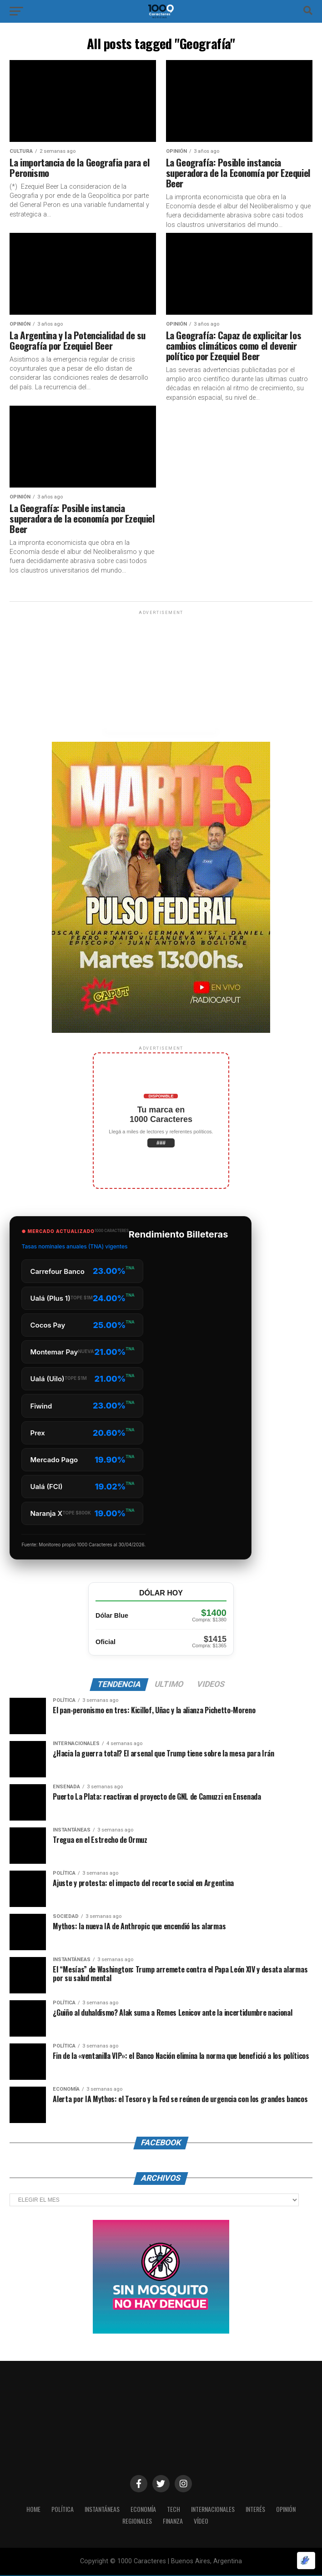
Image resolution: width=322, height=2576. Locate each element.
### (161, 1143)
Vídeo (202, 2521)
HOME (26, 2510)
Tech (173, 2510)
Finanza (173, 2521)
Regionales (136, 2521)
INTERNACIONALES (214, 2510)
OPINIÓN (292, 2510)
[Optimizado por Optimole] (306, 2560)
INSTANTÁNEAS (98, 2510)
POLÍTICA (56, 2510)
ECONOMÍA (142, 2510)
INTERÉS (259, 2510)
